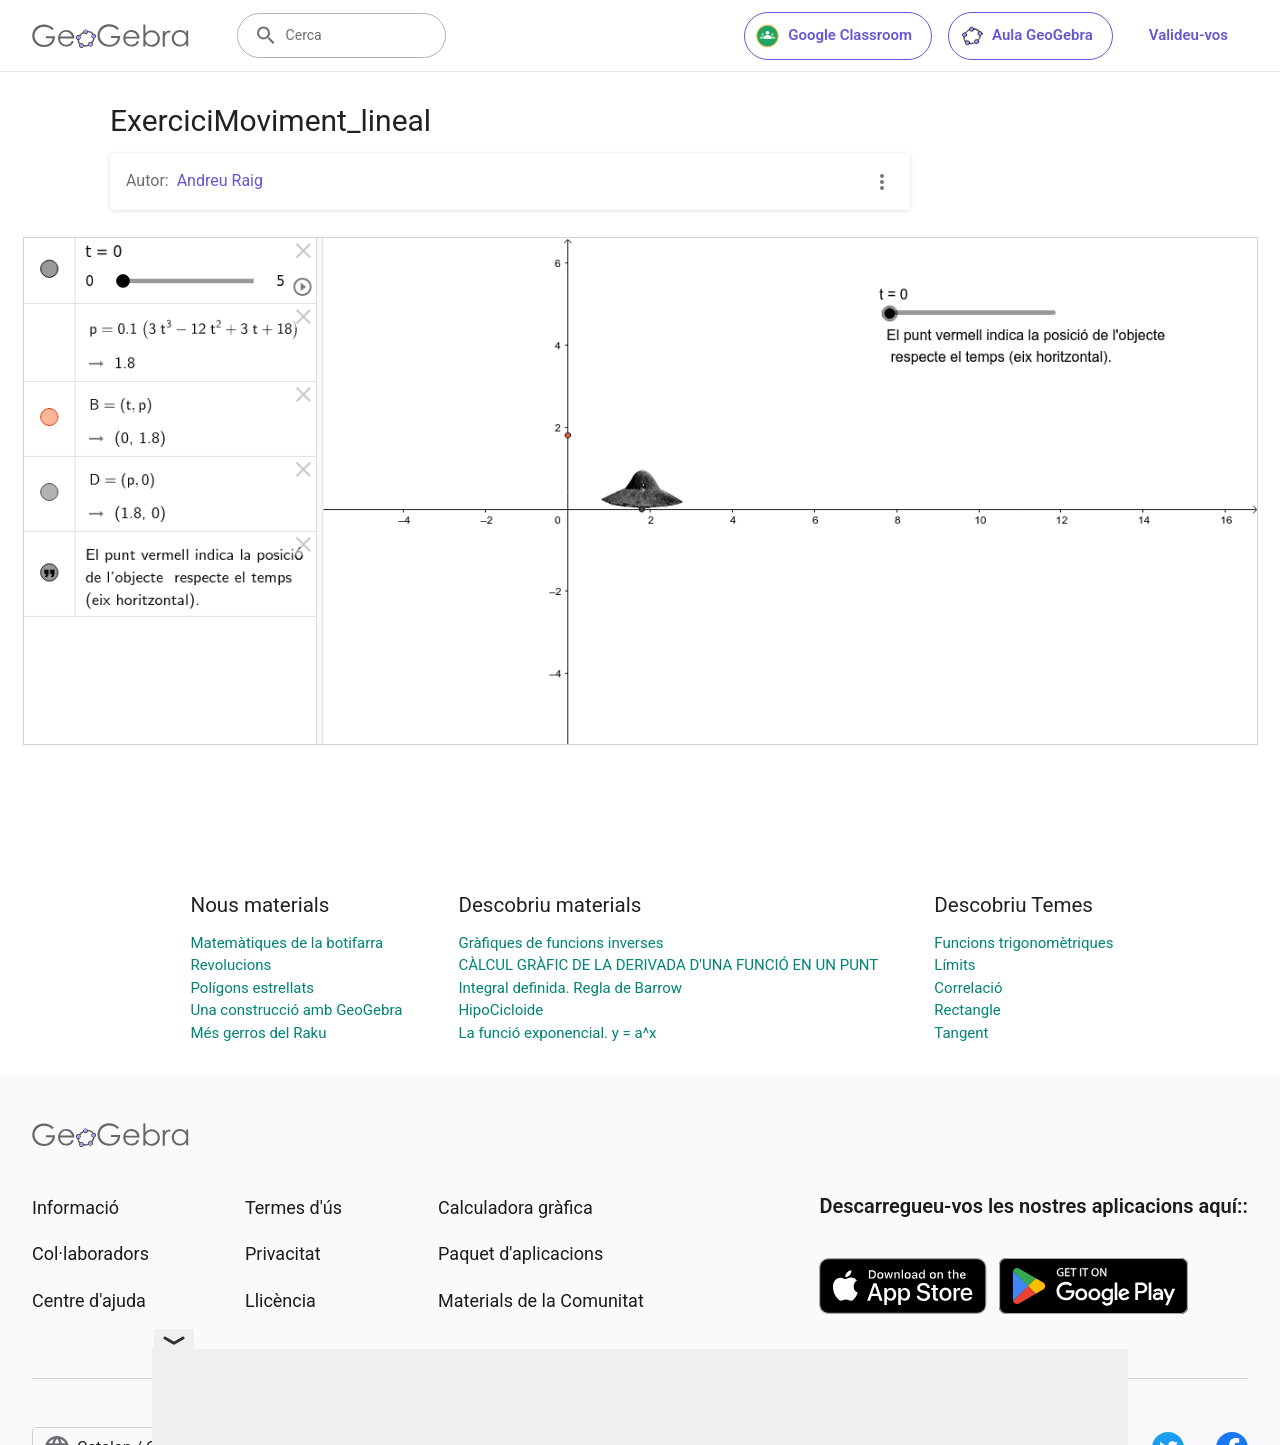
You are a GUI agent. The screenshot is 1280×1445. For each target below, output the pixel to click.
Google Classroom (834, 36)
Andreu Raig (220, 180)
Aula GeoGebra (1026, 36)
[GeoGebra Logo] (110, 36)
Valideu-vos (1188, 35)
